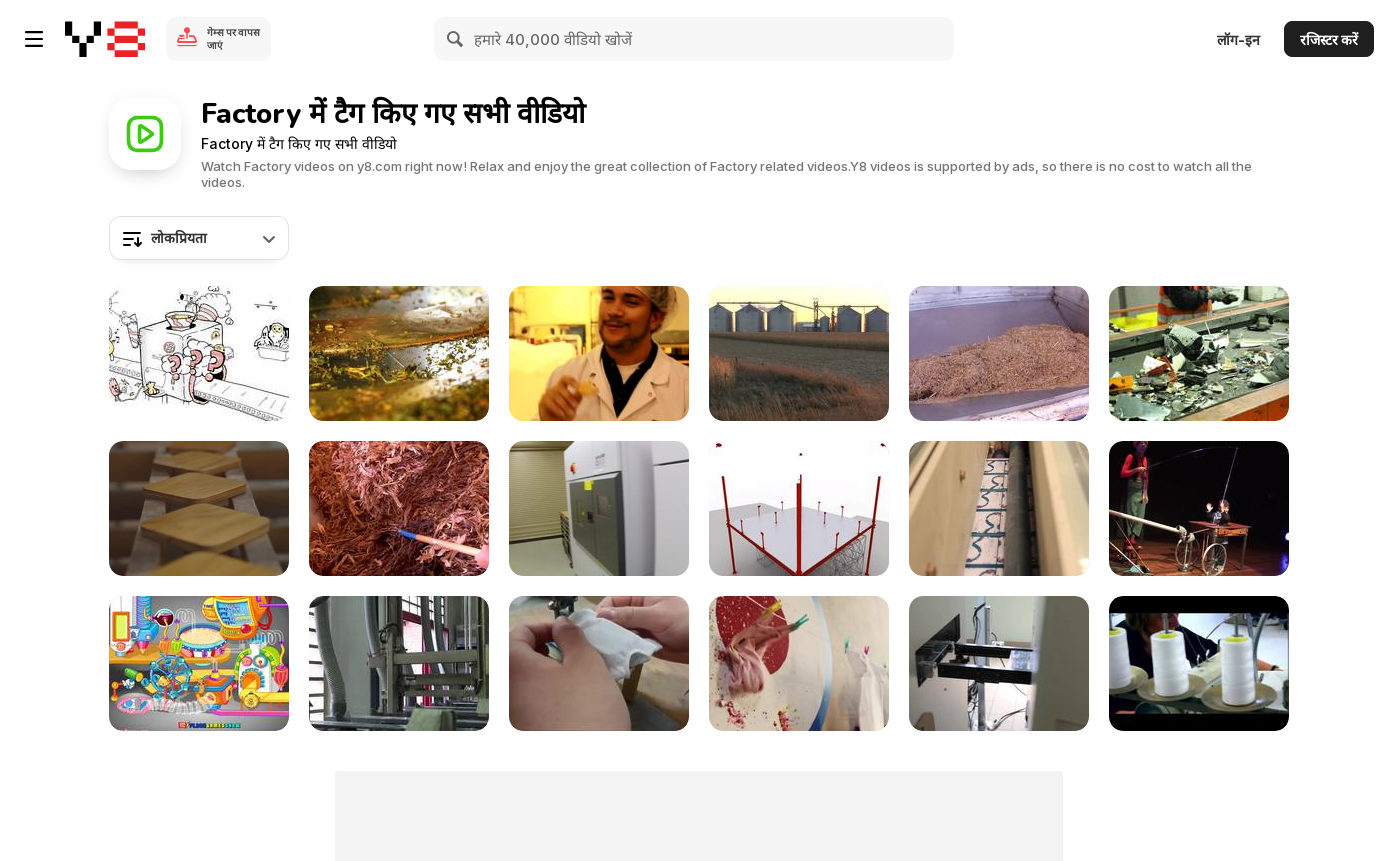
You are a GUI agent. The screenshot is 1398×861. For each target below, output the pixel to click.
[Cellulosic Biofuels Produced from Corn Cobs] (799, 353)
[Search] (456, 39)
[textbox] (199, 238)
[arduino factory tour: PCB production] (999, 508)
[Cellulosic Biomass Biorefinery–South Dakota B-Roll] (399, 508)
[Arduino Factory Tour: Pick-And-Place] (999, 663)
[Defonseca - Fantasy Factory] (199, 353)
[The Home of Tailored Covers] (1199, 663)
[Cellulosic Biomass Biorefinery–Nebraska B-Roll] (999, 353)
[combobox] (199, 238)
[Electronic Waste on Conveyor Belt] (1199, 353)
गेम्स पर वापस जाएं (233, 38)
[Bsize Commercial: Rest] (199, 508)
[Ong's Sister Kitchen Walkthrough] (199, 663)
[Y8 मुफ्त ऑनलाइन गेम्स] (105, 39)
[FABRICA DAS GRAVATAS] (1199, 508)
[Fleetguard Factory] (799, 508)
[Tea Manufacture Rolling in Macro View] (399, 353)
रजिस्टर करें (1329, 39)
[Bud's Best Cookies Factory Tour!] (599, 353)
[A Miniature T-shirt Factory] (599, 663)
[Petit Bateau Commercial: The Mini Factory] (799, 663)
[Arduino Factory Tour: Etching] (399, 663)
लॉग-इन (1238, 39)
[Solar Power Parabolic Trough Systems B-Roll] (599, 508)
